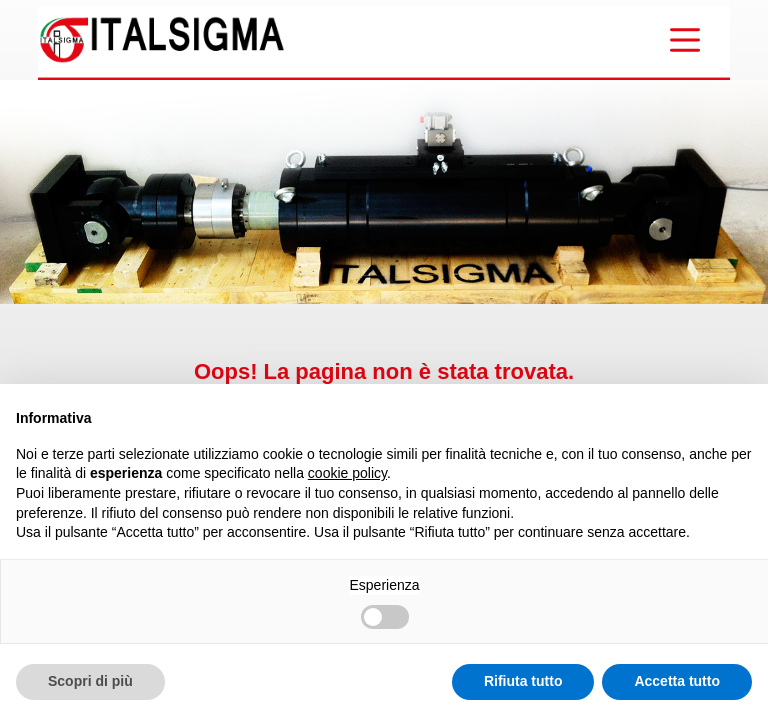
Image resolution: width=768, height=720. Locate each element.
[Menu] (685, 40)
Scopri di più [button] (90, 681)
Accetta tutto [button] (677, 681)
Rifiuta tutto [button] (523, 681)
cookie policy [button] (347, 473)
